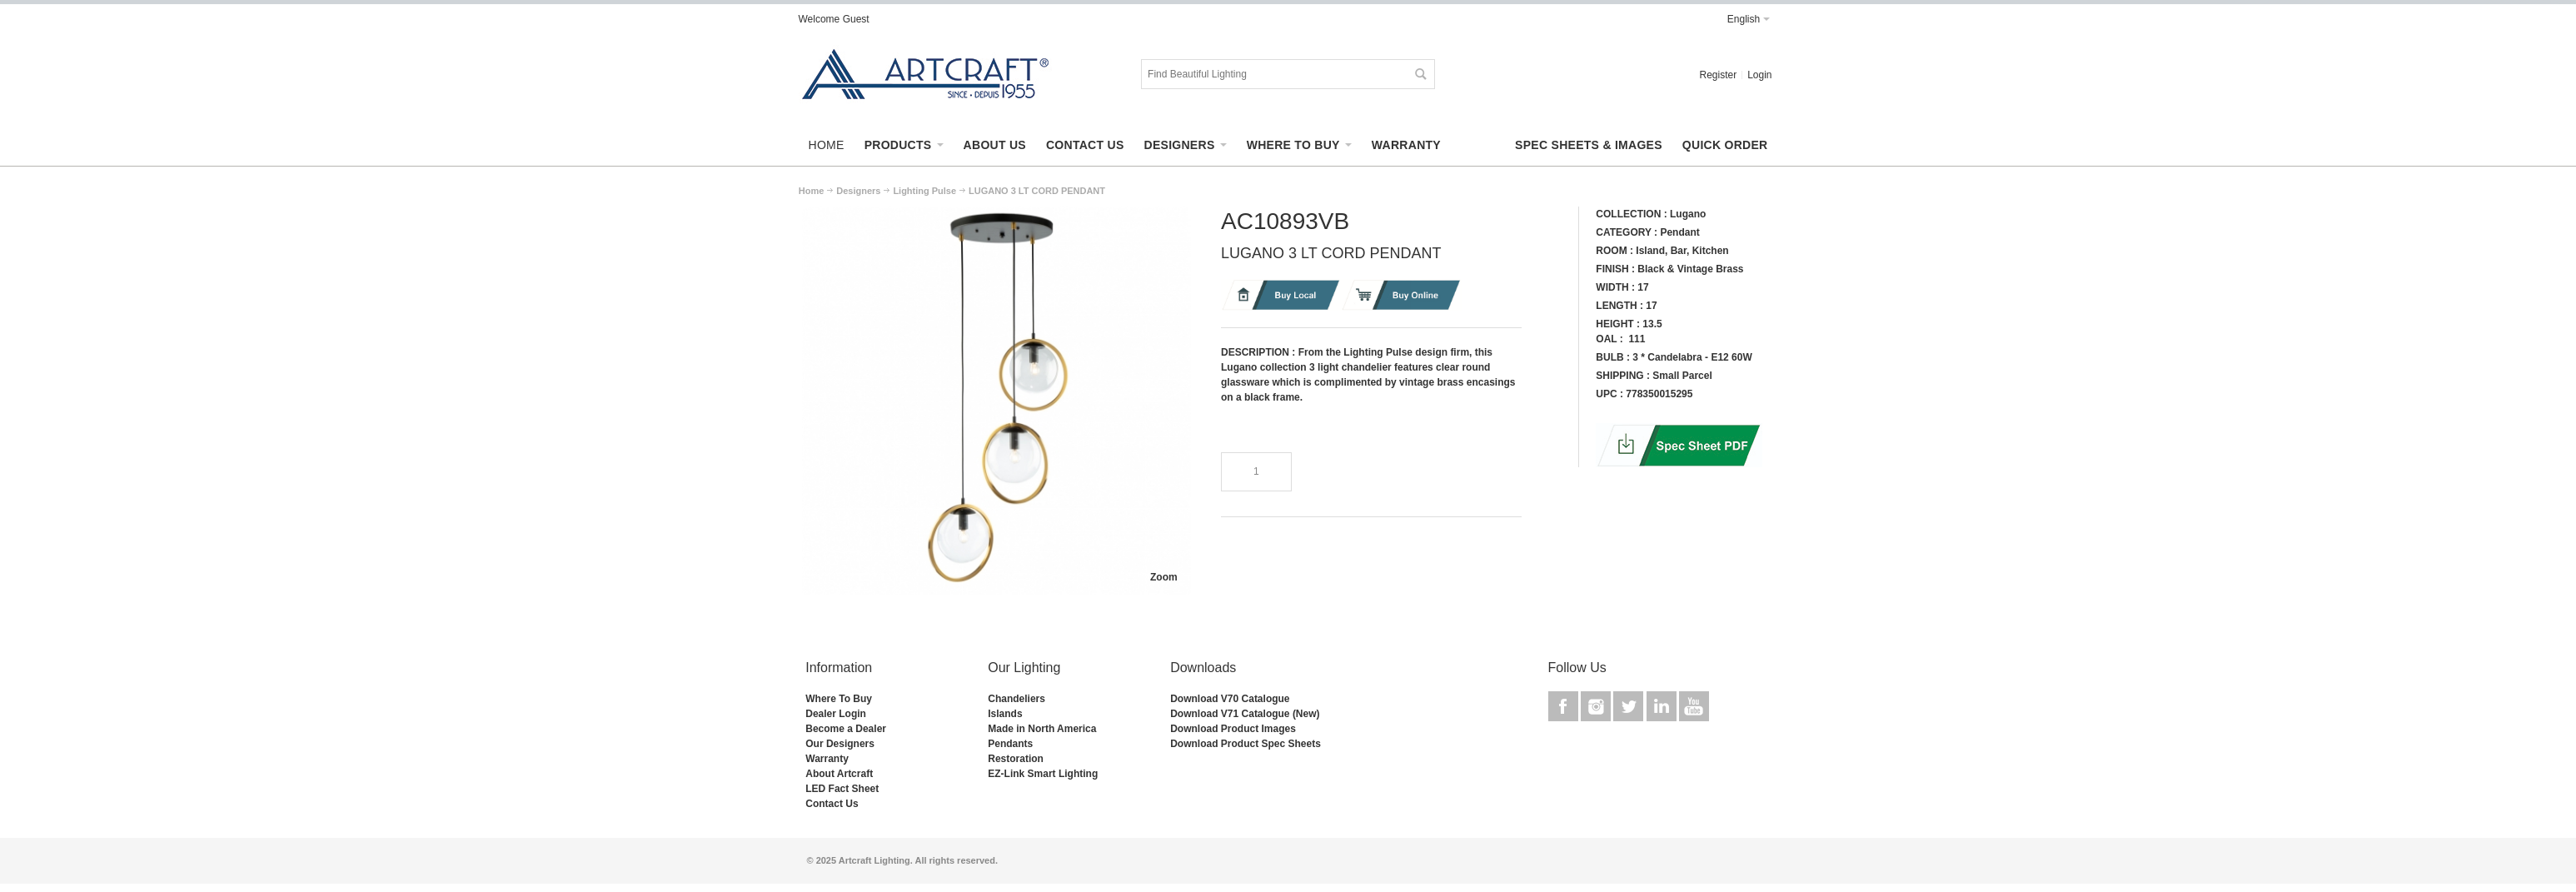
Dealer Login (835, 714)
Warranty (827, 759)
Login (1759, 75)
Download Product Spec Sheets (1245, 744)
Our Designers (839, 744)
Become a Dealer (845, 729)
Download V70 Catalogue (1229, 699)
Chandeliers (1016, 699)
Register (1717, 75)
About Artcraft (839, 774)
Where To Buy (838, 699)
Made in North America (1042, 729)
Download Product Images (1233, 729)
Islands (1005, 714)
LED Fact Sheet (842, 789)
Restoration (1016, 759)
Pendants (1010, 744)
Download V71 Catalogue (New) (1244, 714)
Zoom (1164, 577)
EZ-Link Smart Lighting (1043, 774)
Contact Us (831, 804)
